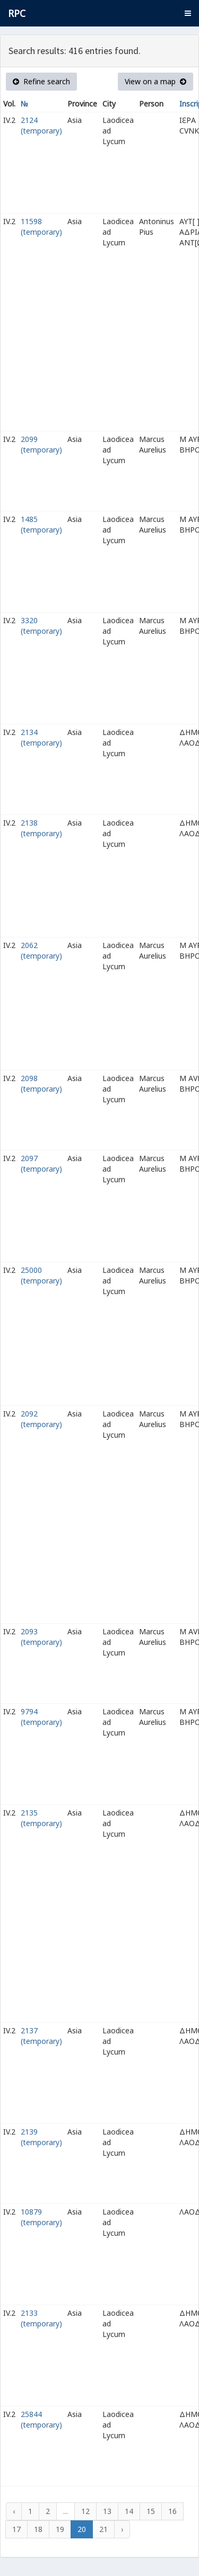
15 (150, 2511)
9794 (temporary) (41, 1716)
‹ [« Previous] (14, 2511)
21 (103, 2529)
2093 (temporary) (41, 1636)
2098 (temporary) (41, 1083)
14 (129, 2511)
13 (107, 2511)
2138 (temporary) (41, 828)
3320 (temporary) (41, 625)
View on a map (155, 81)
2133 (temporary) (41, 2318)
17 (16, 2529)
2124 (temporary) (41, 125)
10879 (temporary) (41, 2217)
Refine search (41, 81)
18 (38, 2529)
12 (85, 2511)
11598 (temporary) (41, 226)
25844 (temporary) (41, 2419)
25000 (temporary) (41, 1275)
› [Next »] (122, 2529)
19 (60, 2529)
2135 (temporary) (41, 1818)
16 (172, 2511)
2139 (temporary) (41, 2137)
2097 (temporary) (41, 1163)
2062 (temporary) (41, 950)
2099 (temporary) (41, 444)
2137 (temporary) (41, 2035)
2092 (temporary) (41, 1419)
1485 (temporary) (41, 524)
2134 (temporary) (41, 737)
